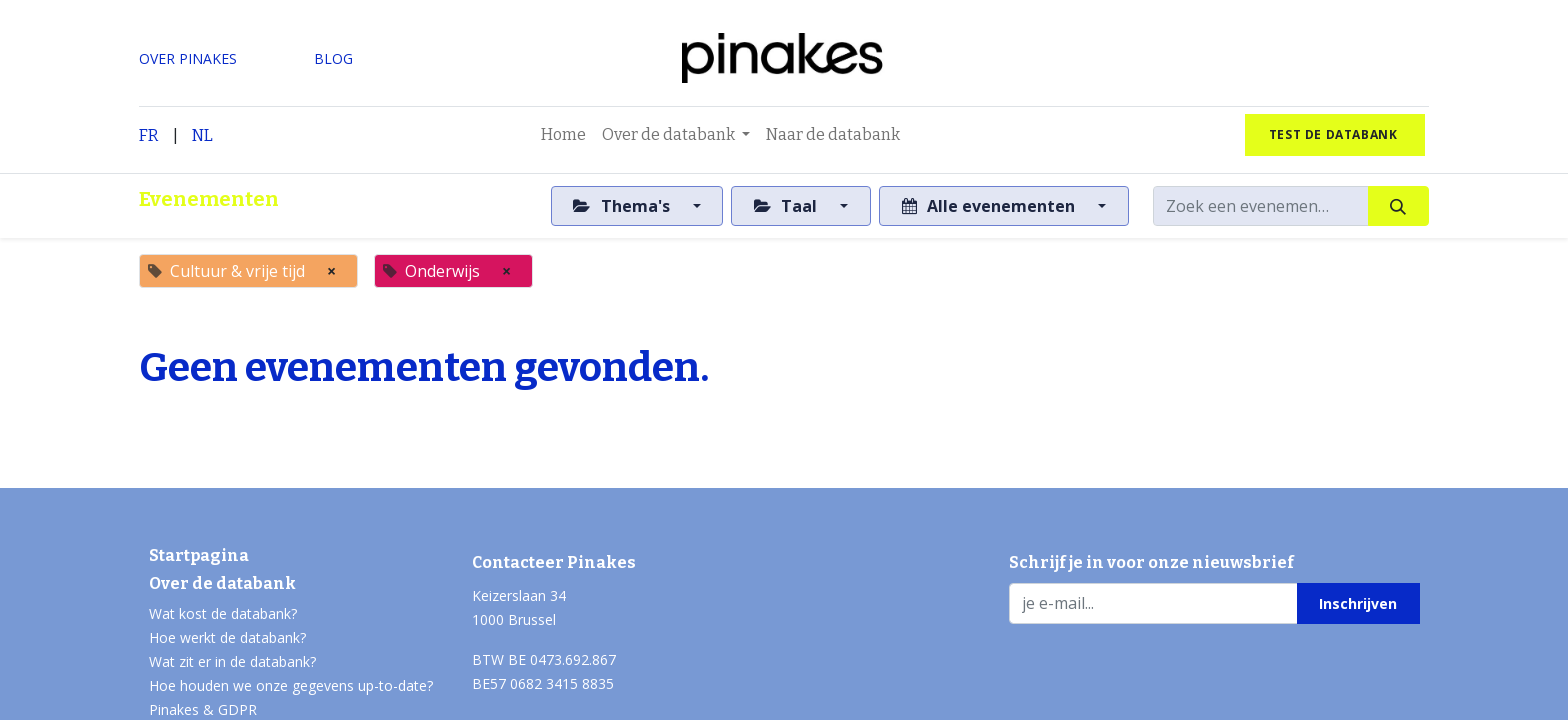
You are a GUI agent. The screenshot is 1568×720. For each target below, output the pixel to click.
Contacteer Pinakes (554, 562)
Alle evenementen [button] (990, 206)
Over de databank (222, 583)
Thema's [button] (623, 206)
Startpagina (199, 555)
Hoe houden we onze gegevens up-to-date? (291, 685)
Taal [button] (787, 206)
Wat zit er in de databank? (232, 661)
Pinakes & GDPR (203, 709)
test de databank (1335, 134)
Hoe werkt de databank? (227, 637)
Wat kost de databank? (223, 613)
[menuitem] (563, 135)
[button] (1358, 603)
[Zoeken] (1398, 206)
